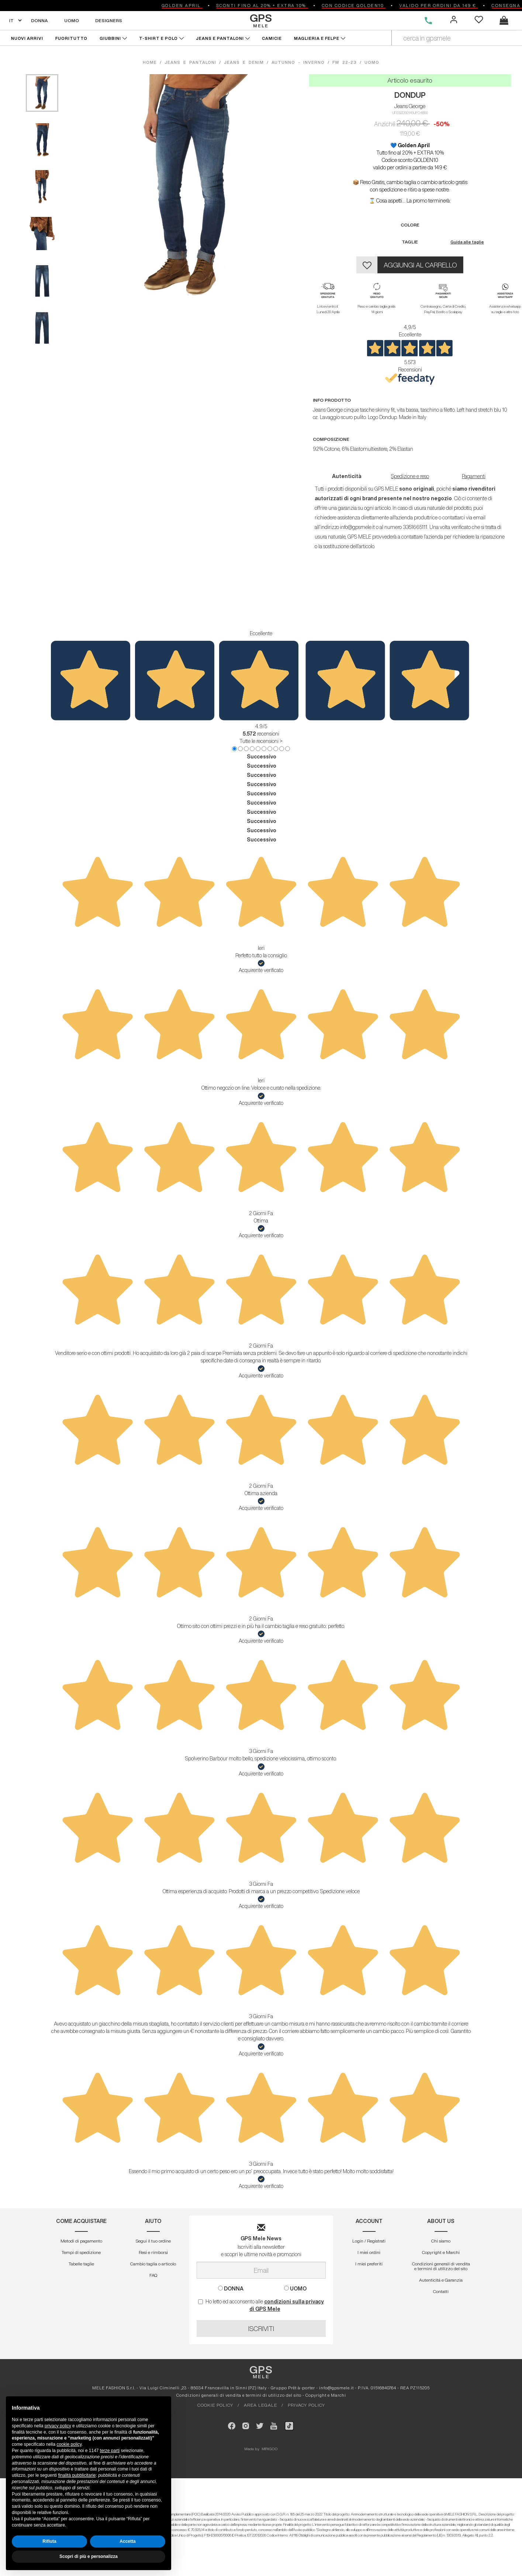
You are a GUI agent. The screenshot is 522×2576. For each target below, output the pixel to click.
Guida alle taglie (467, 242)
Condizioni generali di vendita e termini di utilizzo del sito (441, 2266)
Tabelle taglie (81, 2263)
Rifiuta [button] (49, 2541)
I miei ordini (368, 2252)
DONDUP (410, 95)
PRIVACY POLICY (306, 2405)
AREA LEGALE (260, 2405)
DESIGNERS (108, 20)
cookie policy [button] (69, 2444)
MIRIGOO (270, 2449)
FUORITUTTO (71, 38)
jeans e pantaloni (190, 62)
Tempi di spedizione (81, 2252)
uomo (371, 62)
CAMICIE (272, 38)
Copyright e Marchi (441, 2252)
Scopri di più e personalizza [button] (88, 2556)
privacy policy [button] (58, 2425)
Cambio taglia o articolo (153, 2263)
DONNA (39, 20)
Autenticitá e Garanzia (441, 2280)
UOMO (71, 20)
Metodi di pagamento (81, 2240)
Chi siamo (440, 2240)
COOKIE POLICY (215, 2405)
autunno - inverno (298, 62)
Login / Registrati (369, 2240)
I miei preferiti (369, 2263)
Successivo (261, 756)
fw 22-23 (344, 62)
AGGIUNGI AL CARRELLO (420, 265)
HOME (151, 62)
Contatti (441, 2291)
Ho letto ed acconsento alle (261, 2305)
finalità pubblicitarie (77, 2475)
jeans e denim (244, 62)
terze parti (110, 2450)
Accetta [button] (127, 2541)
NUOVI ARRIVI (27, 38)
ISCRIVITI (261, 2328)
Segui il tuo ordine (153, 2240)
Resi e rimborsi (153, 2252)
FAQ (153, 2275)
